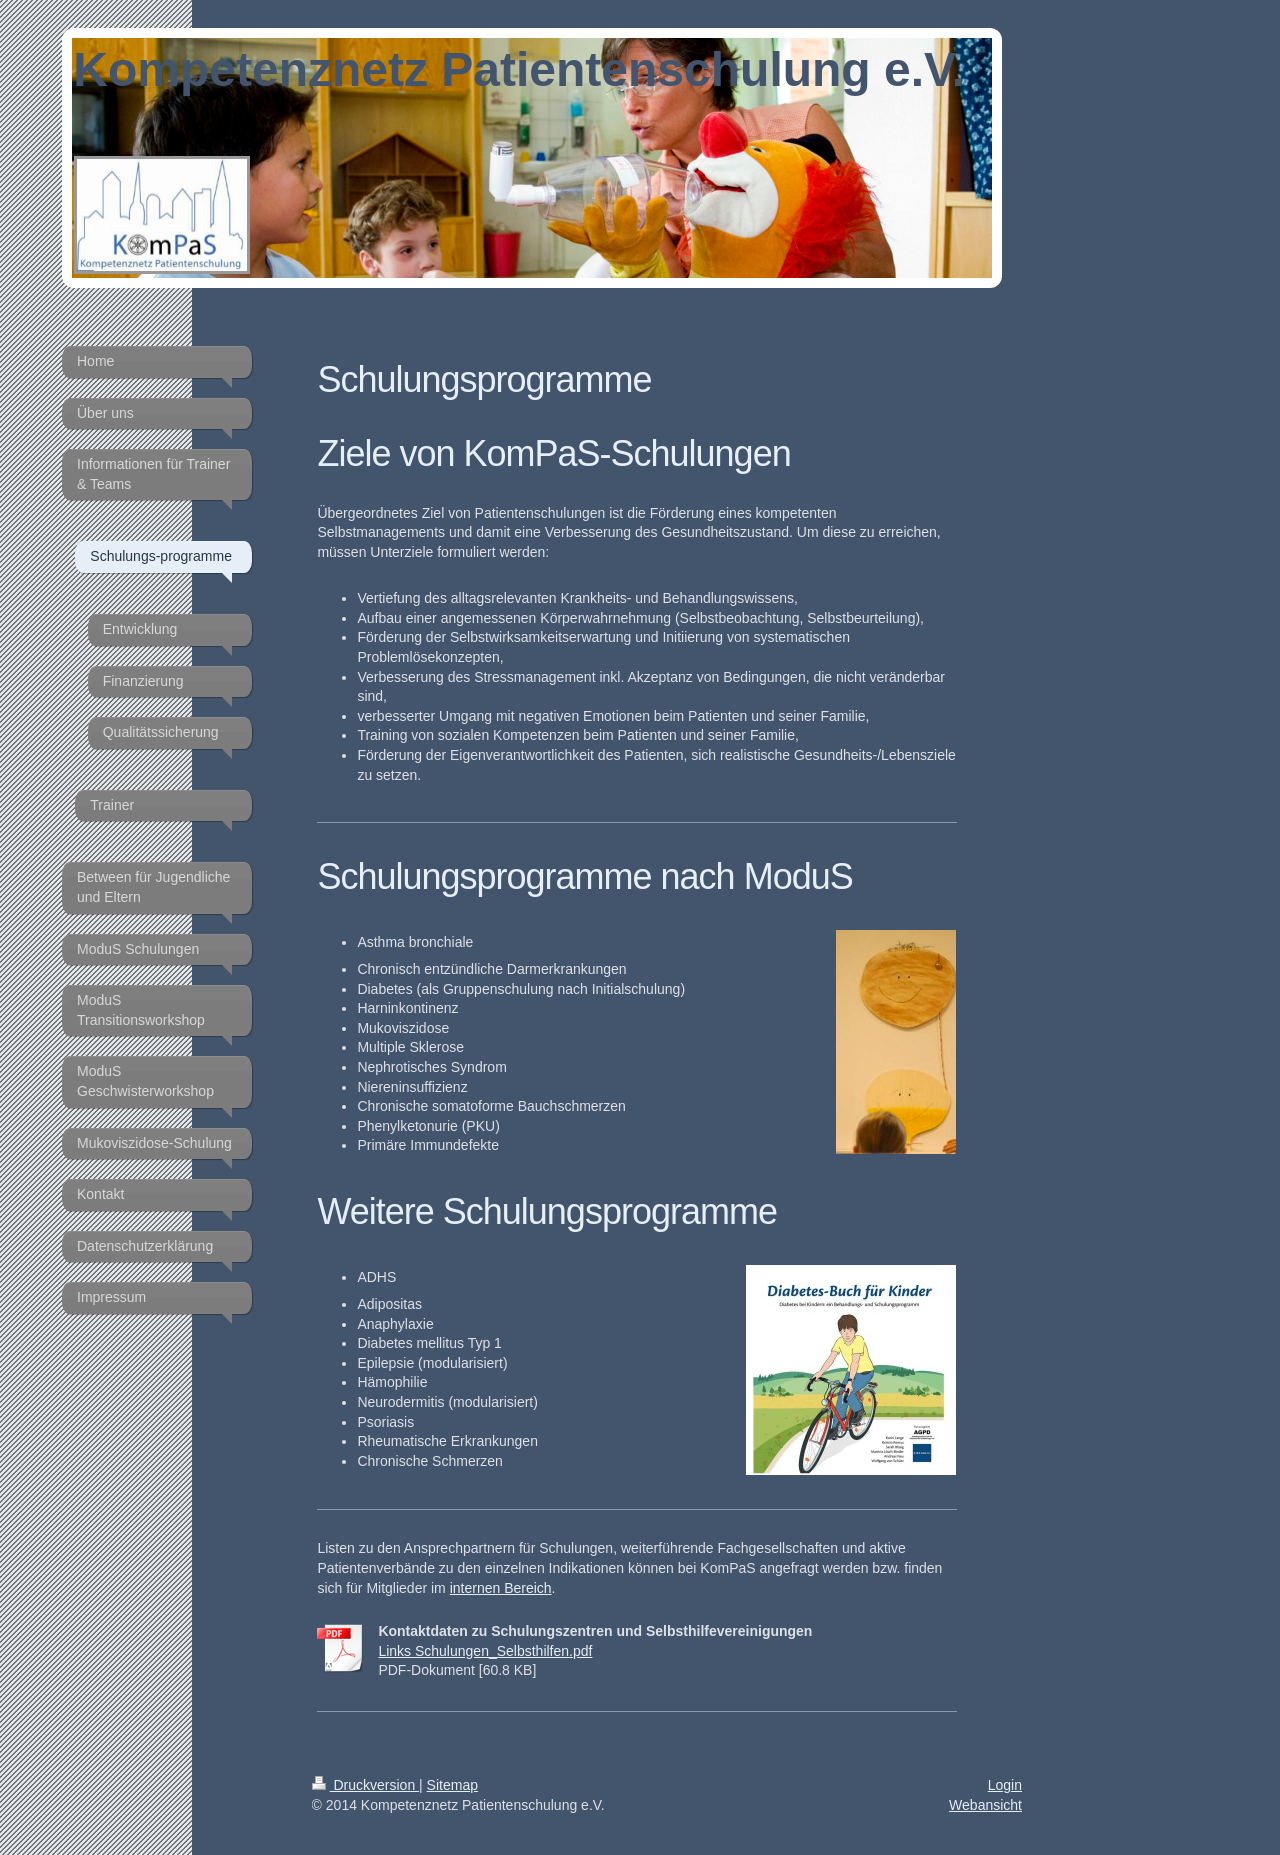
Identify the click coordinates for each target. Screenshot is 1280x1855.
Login (1005, 1785)
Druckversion (365, 1785)
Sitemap (452, 1785)
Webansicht (985, 1805)
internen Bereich (501, 1588)
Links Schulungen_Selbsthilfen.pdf (485, 1651)
